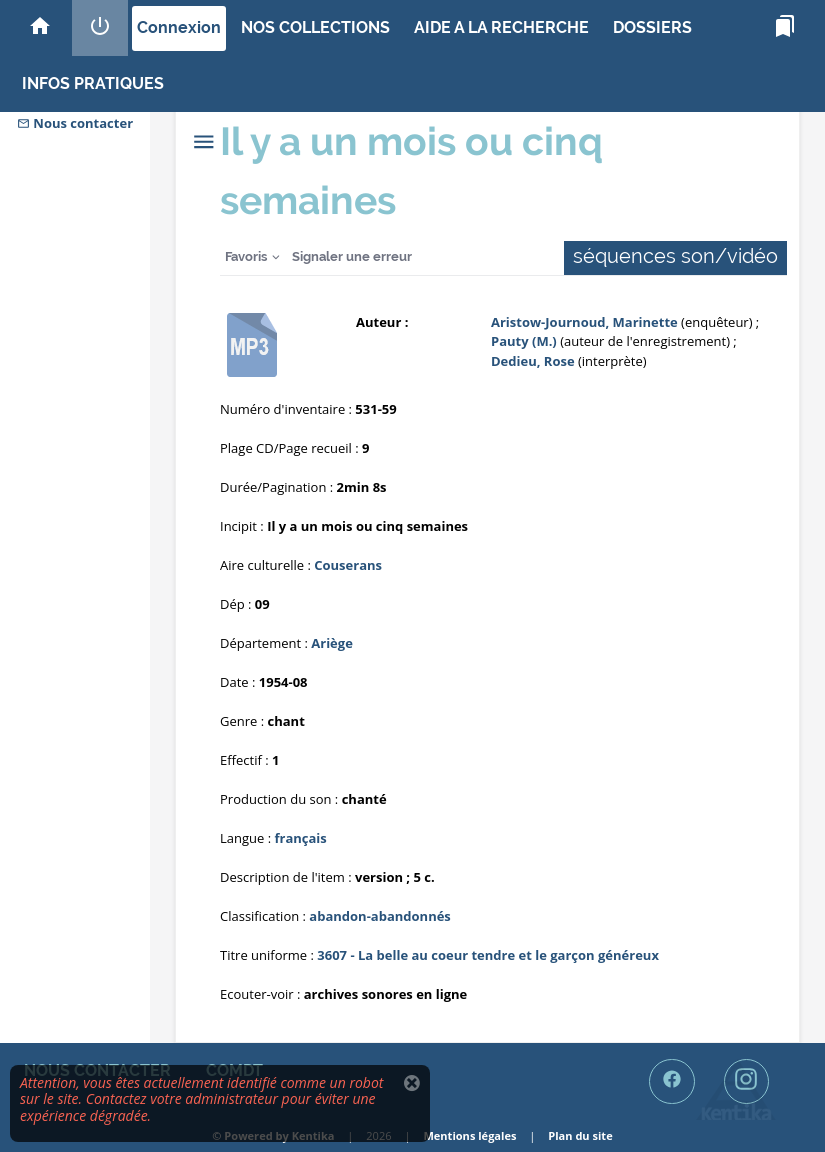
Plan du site (580, 1135)
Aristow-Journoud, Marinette (586, 322)
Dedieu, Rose (533, 361)
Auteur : (382, 322)
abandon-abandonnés (379, 916)
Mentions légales (469, 1135)
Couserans (348, 565)
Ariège (332, 643)
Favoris (246, 256)
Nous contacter (75, 123)
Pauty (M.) (525, 341)
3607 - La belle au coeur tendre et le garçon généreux (488, 955)
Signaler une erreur (352, 256)
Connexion (179, 27)
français (300, 838)
